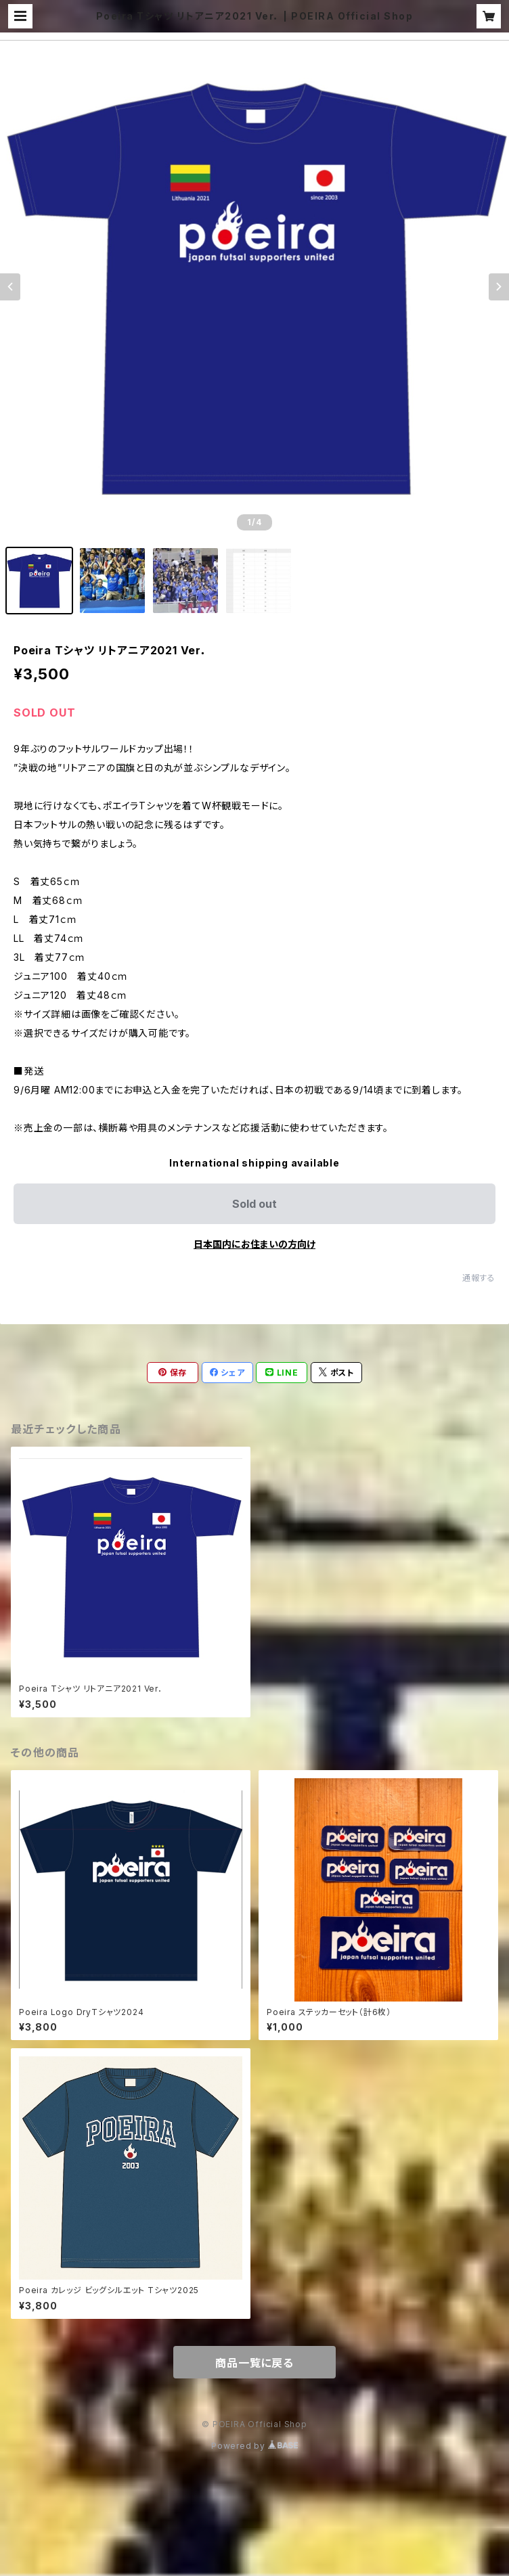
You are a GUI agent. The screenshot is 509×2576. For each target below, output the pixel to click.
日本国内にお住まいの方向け (254, 1244)
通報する (478, 1278)
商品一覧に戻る (254, 2363)
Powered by (254, 2446)
